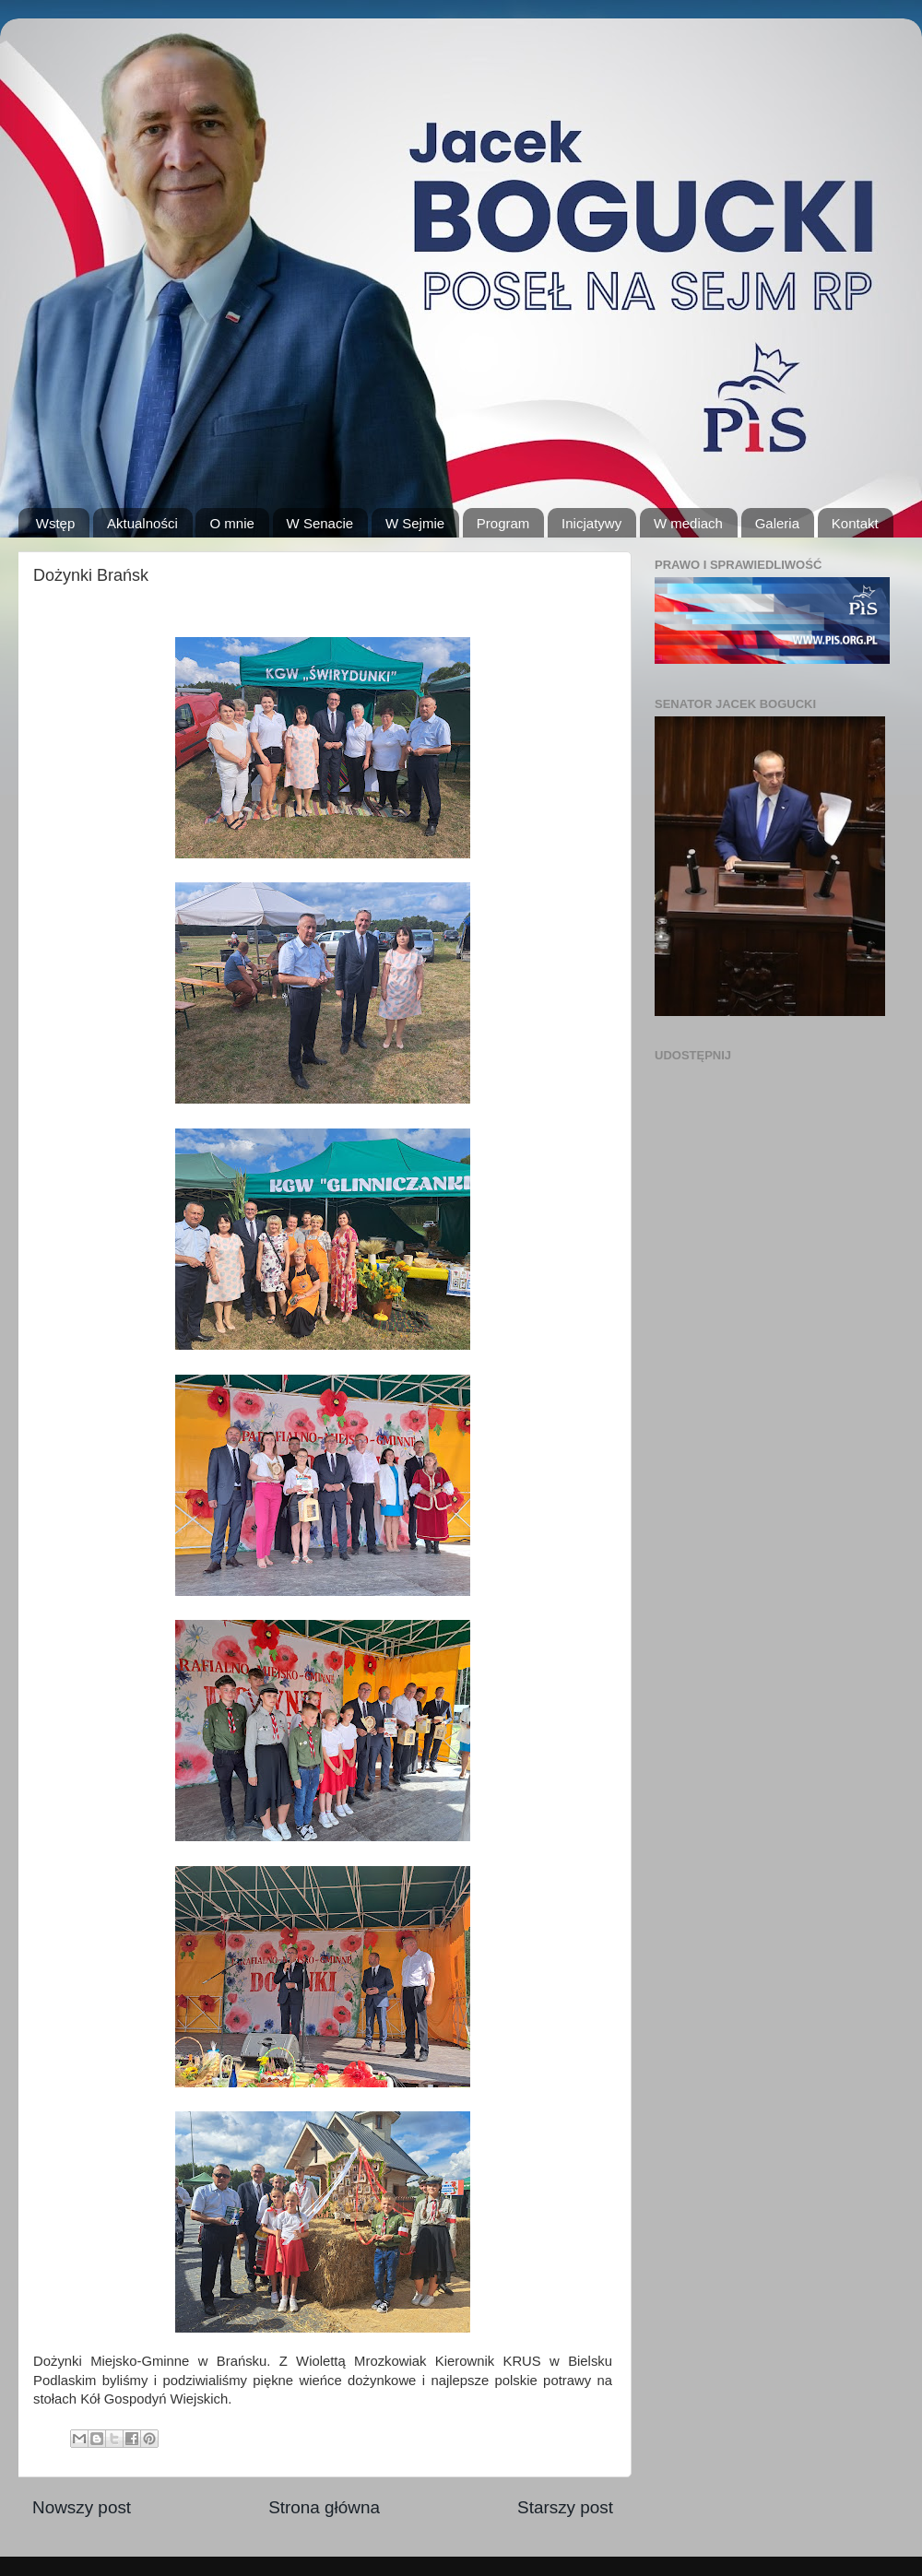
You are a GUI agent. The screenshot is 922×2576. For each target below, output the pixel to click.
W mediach (688, 523)
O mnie (231, 523)
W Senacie (320, 523)
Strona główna (324, 2507)
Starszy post (565, 2507)
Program (503, 523)
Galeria (777, 523)
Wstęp (56, 523)
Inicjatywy (591, 523)
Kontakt (855, 523)
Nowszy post (81, 2507)
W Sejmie (414, 523)
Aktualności (142, 523)
